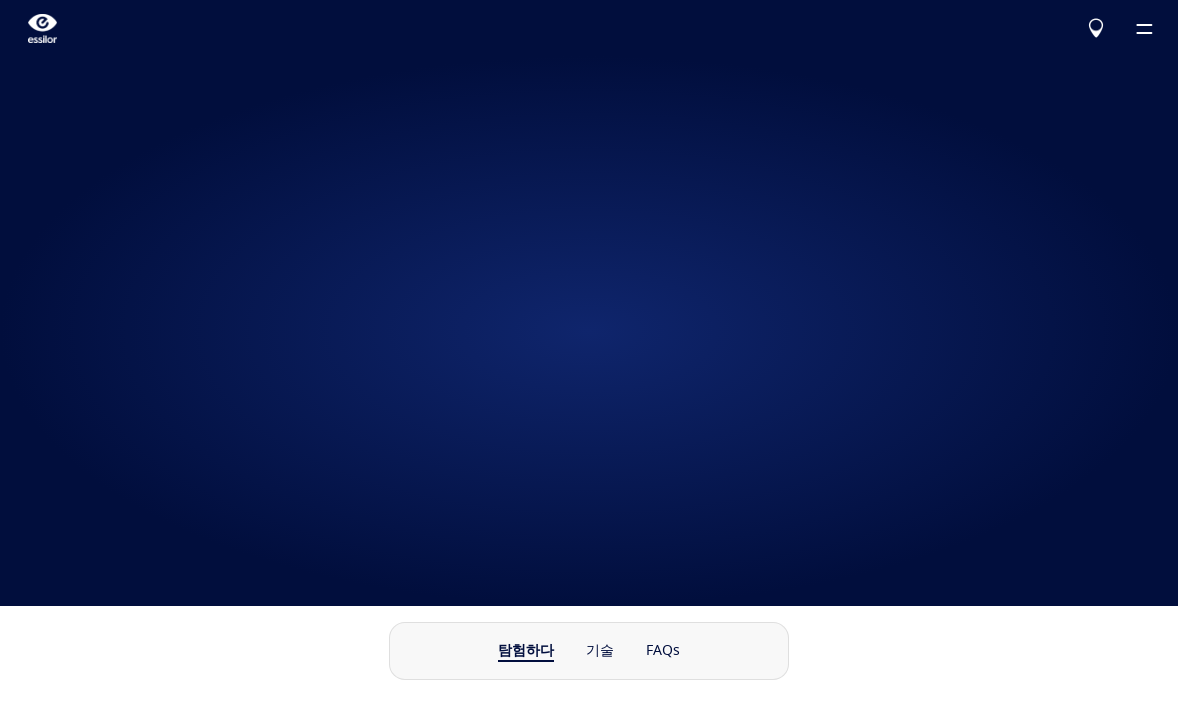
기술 (600, 651)
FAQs (663, 651)
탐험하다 (526, 651)
